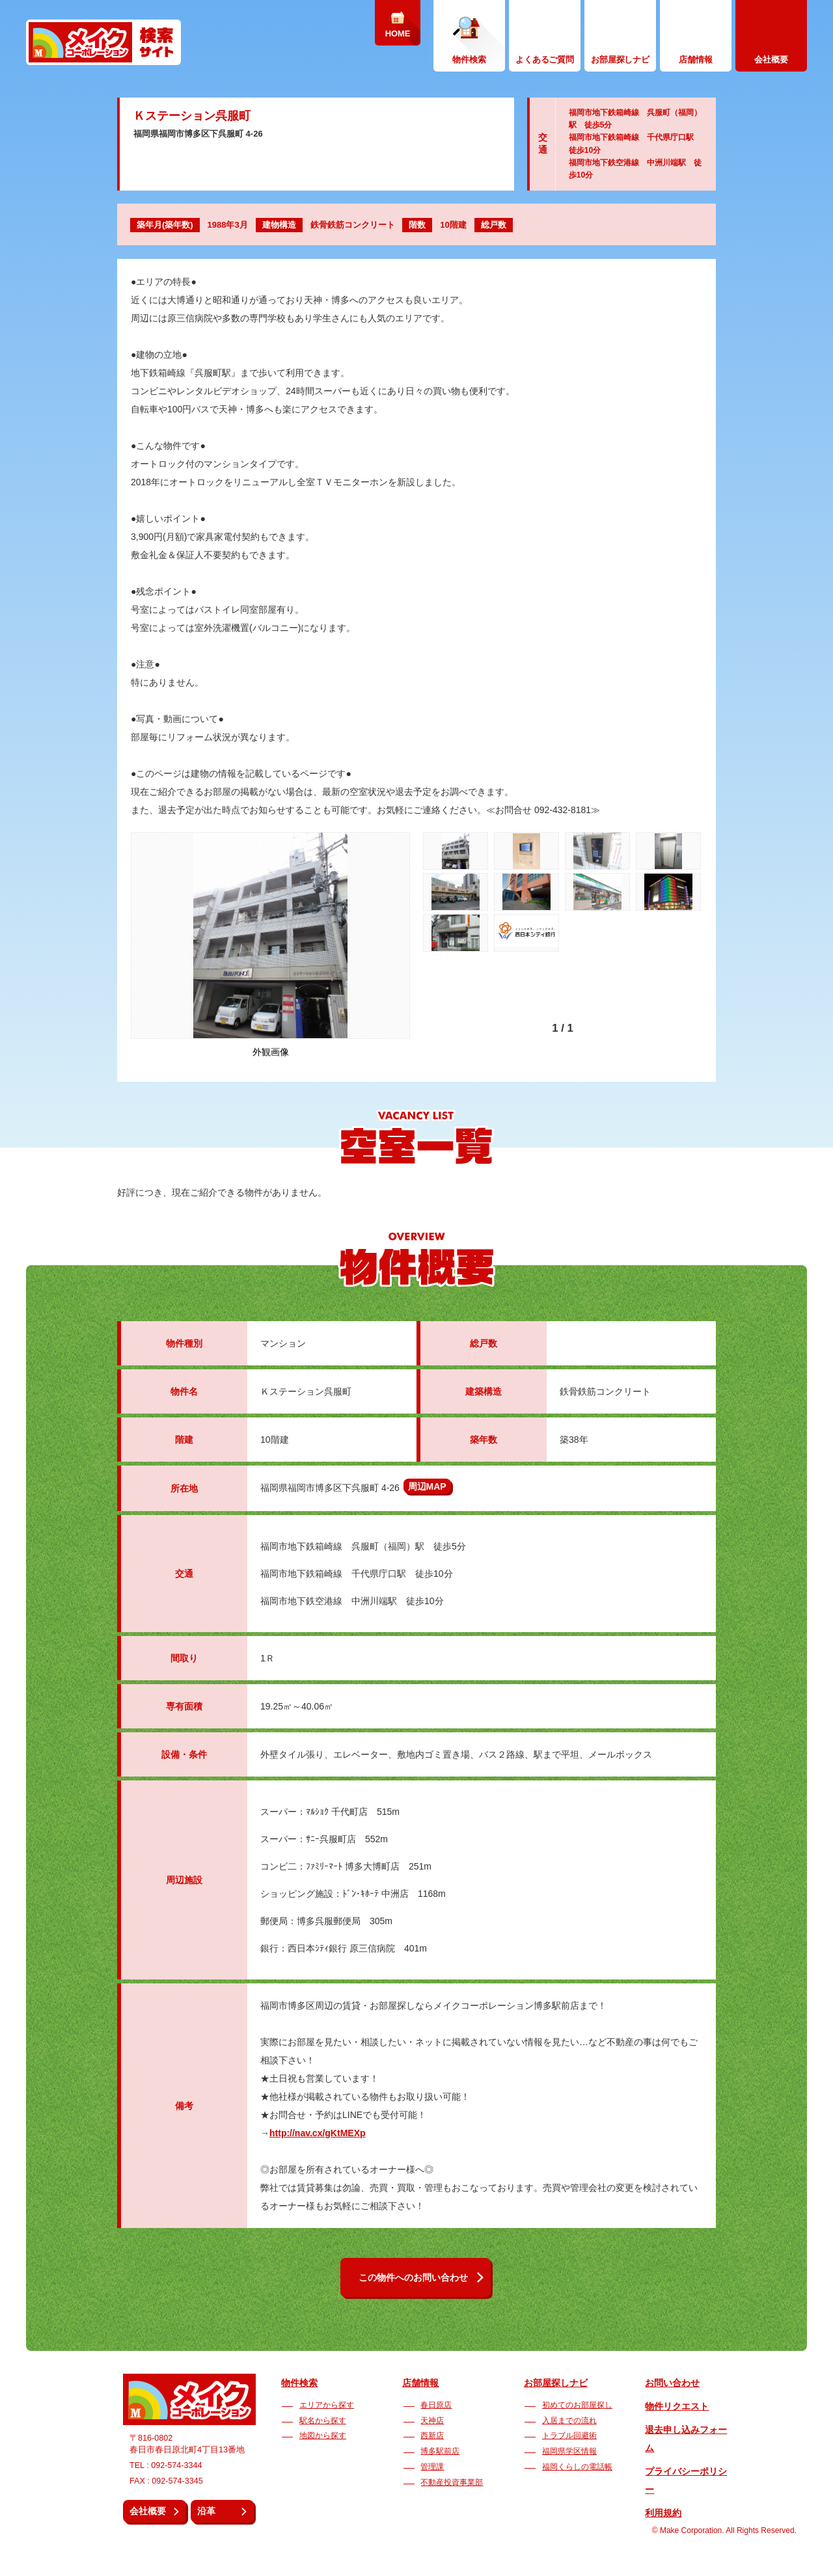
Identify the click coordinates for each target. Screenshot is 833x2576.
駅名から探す (322, 2420)
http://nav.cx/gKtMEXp (317, 2133)
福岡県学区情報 (569, 2451)
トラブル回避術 (569, 2435)
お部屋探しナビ (556, 2383)
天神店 (432, 2420)
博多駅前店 (439, 2451)
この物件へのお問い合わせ (413, 2277)
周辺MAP (427, 1486)
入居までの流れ (569, 2420)
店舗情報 (420, 2383)
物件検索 (299, 2383)
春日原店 (436, 2404)
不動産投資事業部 (451, 2482)
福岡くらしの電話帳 (577, 2466)
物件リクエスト (677, 2406)
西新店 (432, 2435)
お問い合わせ (672, 2383)
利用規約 (663, 2513)
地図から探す (322, 2435)
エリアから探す (326, 2404)
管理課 (432, 2466)
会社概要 (148, 2511)
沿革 (206, 2511)
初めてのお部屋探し (577, 2404)
